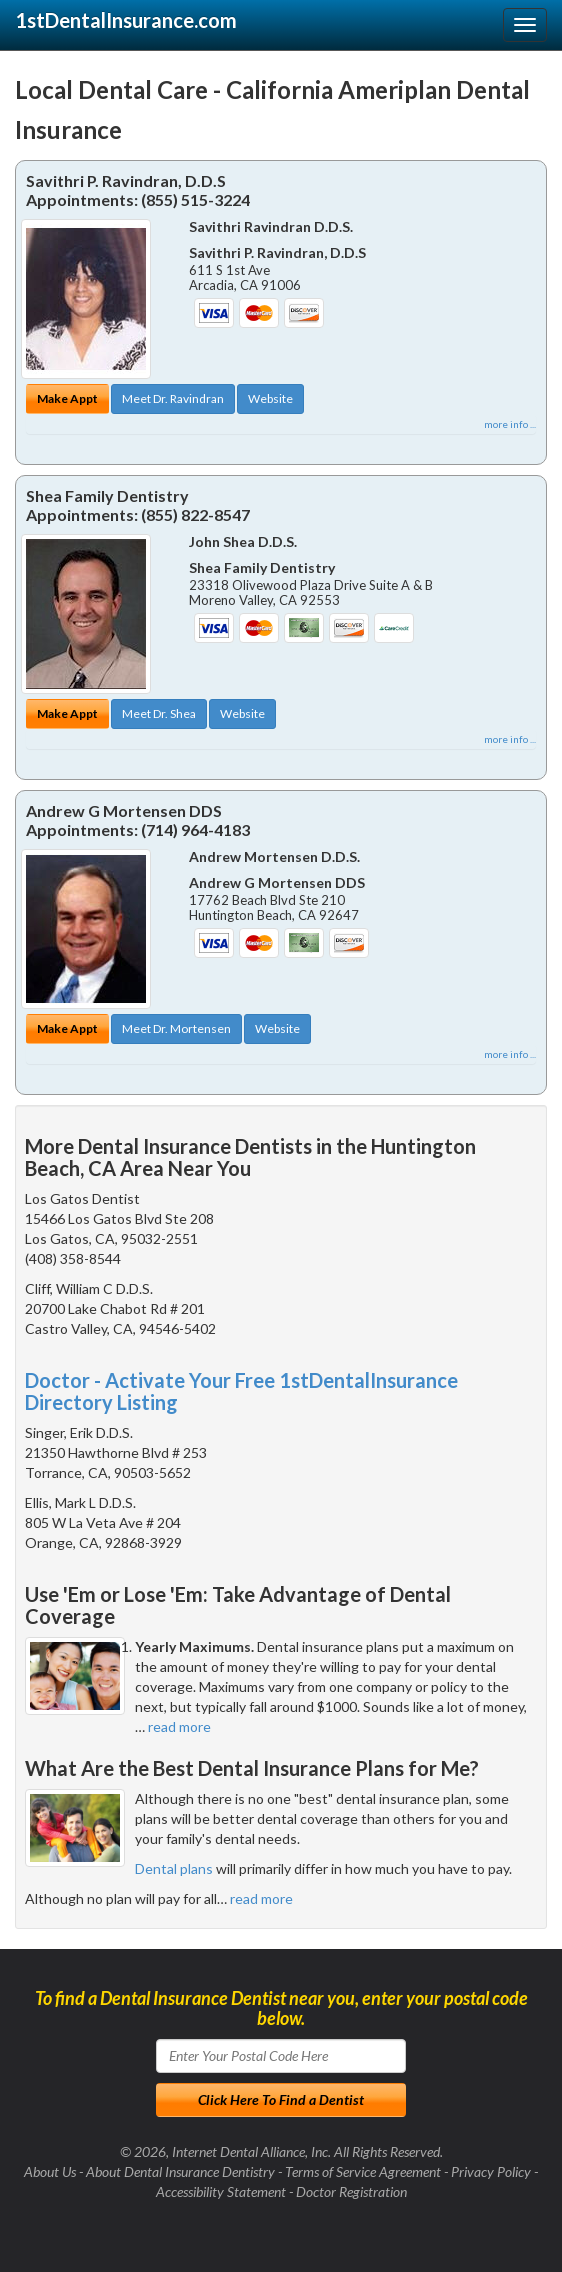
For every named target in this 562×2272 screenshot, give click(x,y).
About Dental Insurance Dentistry (180, 2171)
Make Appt (67, 398)
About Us (50, 2171)
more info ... (510, 424)
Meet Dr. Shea (159, 713)
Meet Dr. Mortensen (176, 1028)
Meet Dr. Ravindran (173, 398)
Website (270, 398)
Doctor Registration (351, 2191)
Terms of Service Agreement (363, 2171)
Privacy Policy (491, 2171)
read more (179, 1726)
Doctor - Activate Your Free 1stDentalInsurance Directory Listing (241, 1391)
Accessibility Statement (221, 2191)
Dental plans (174, 1868)
